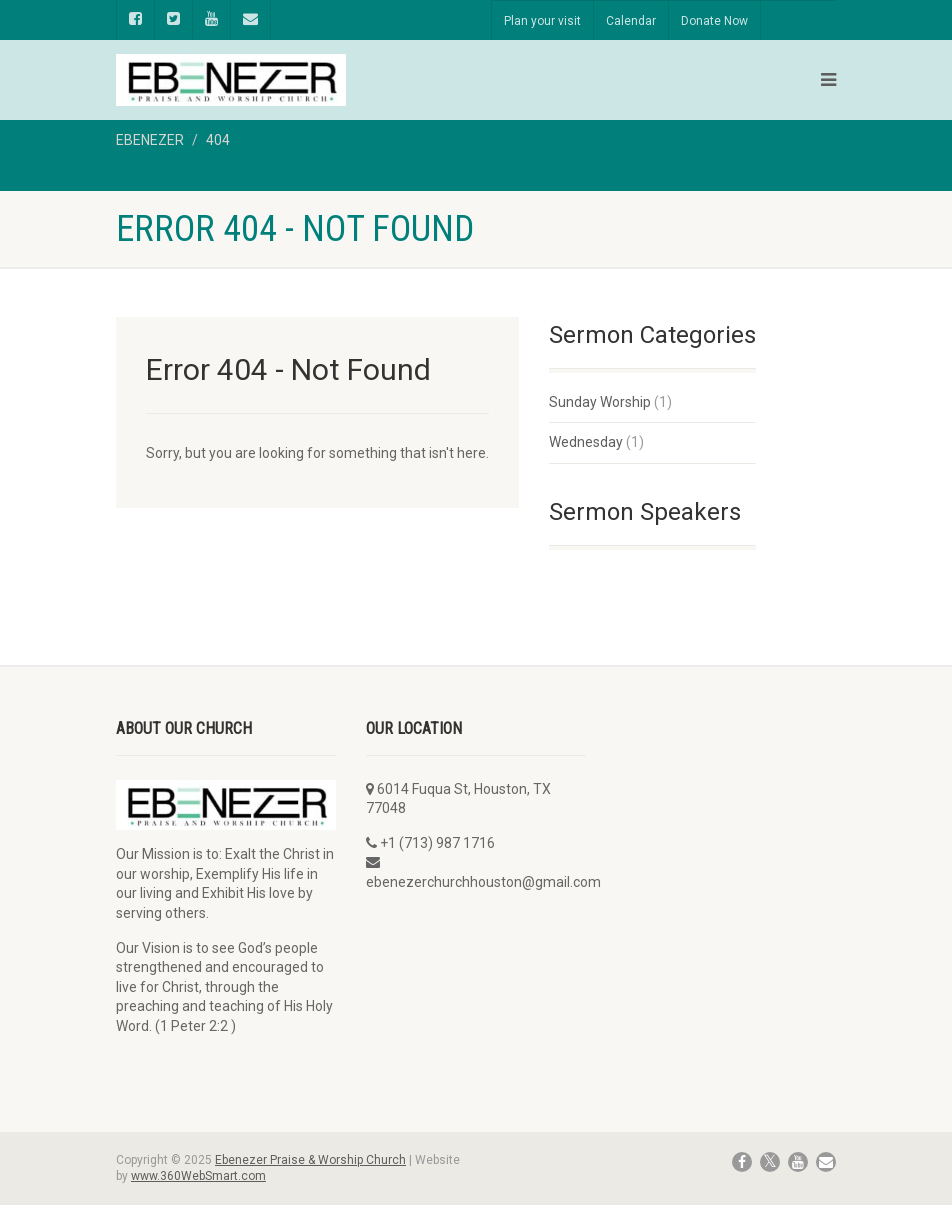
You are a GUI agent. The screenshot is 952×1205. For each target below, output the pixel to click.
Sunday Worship (600, 402)
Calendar (631, 21)
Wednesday (586, 442)
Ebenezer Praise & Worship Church (310, 1160)
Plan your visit (542, 21)
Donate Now (714, 21)
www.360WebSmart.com (198, 1176)
